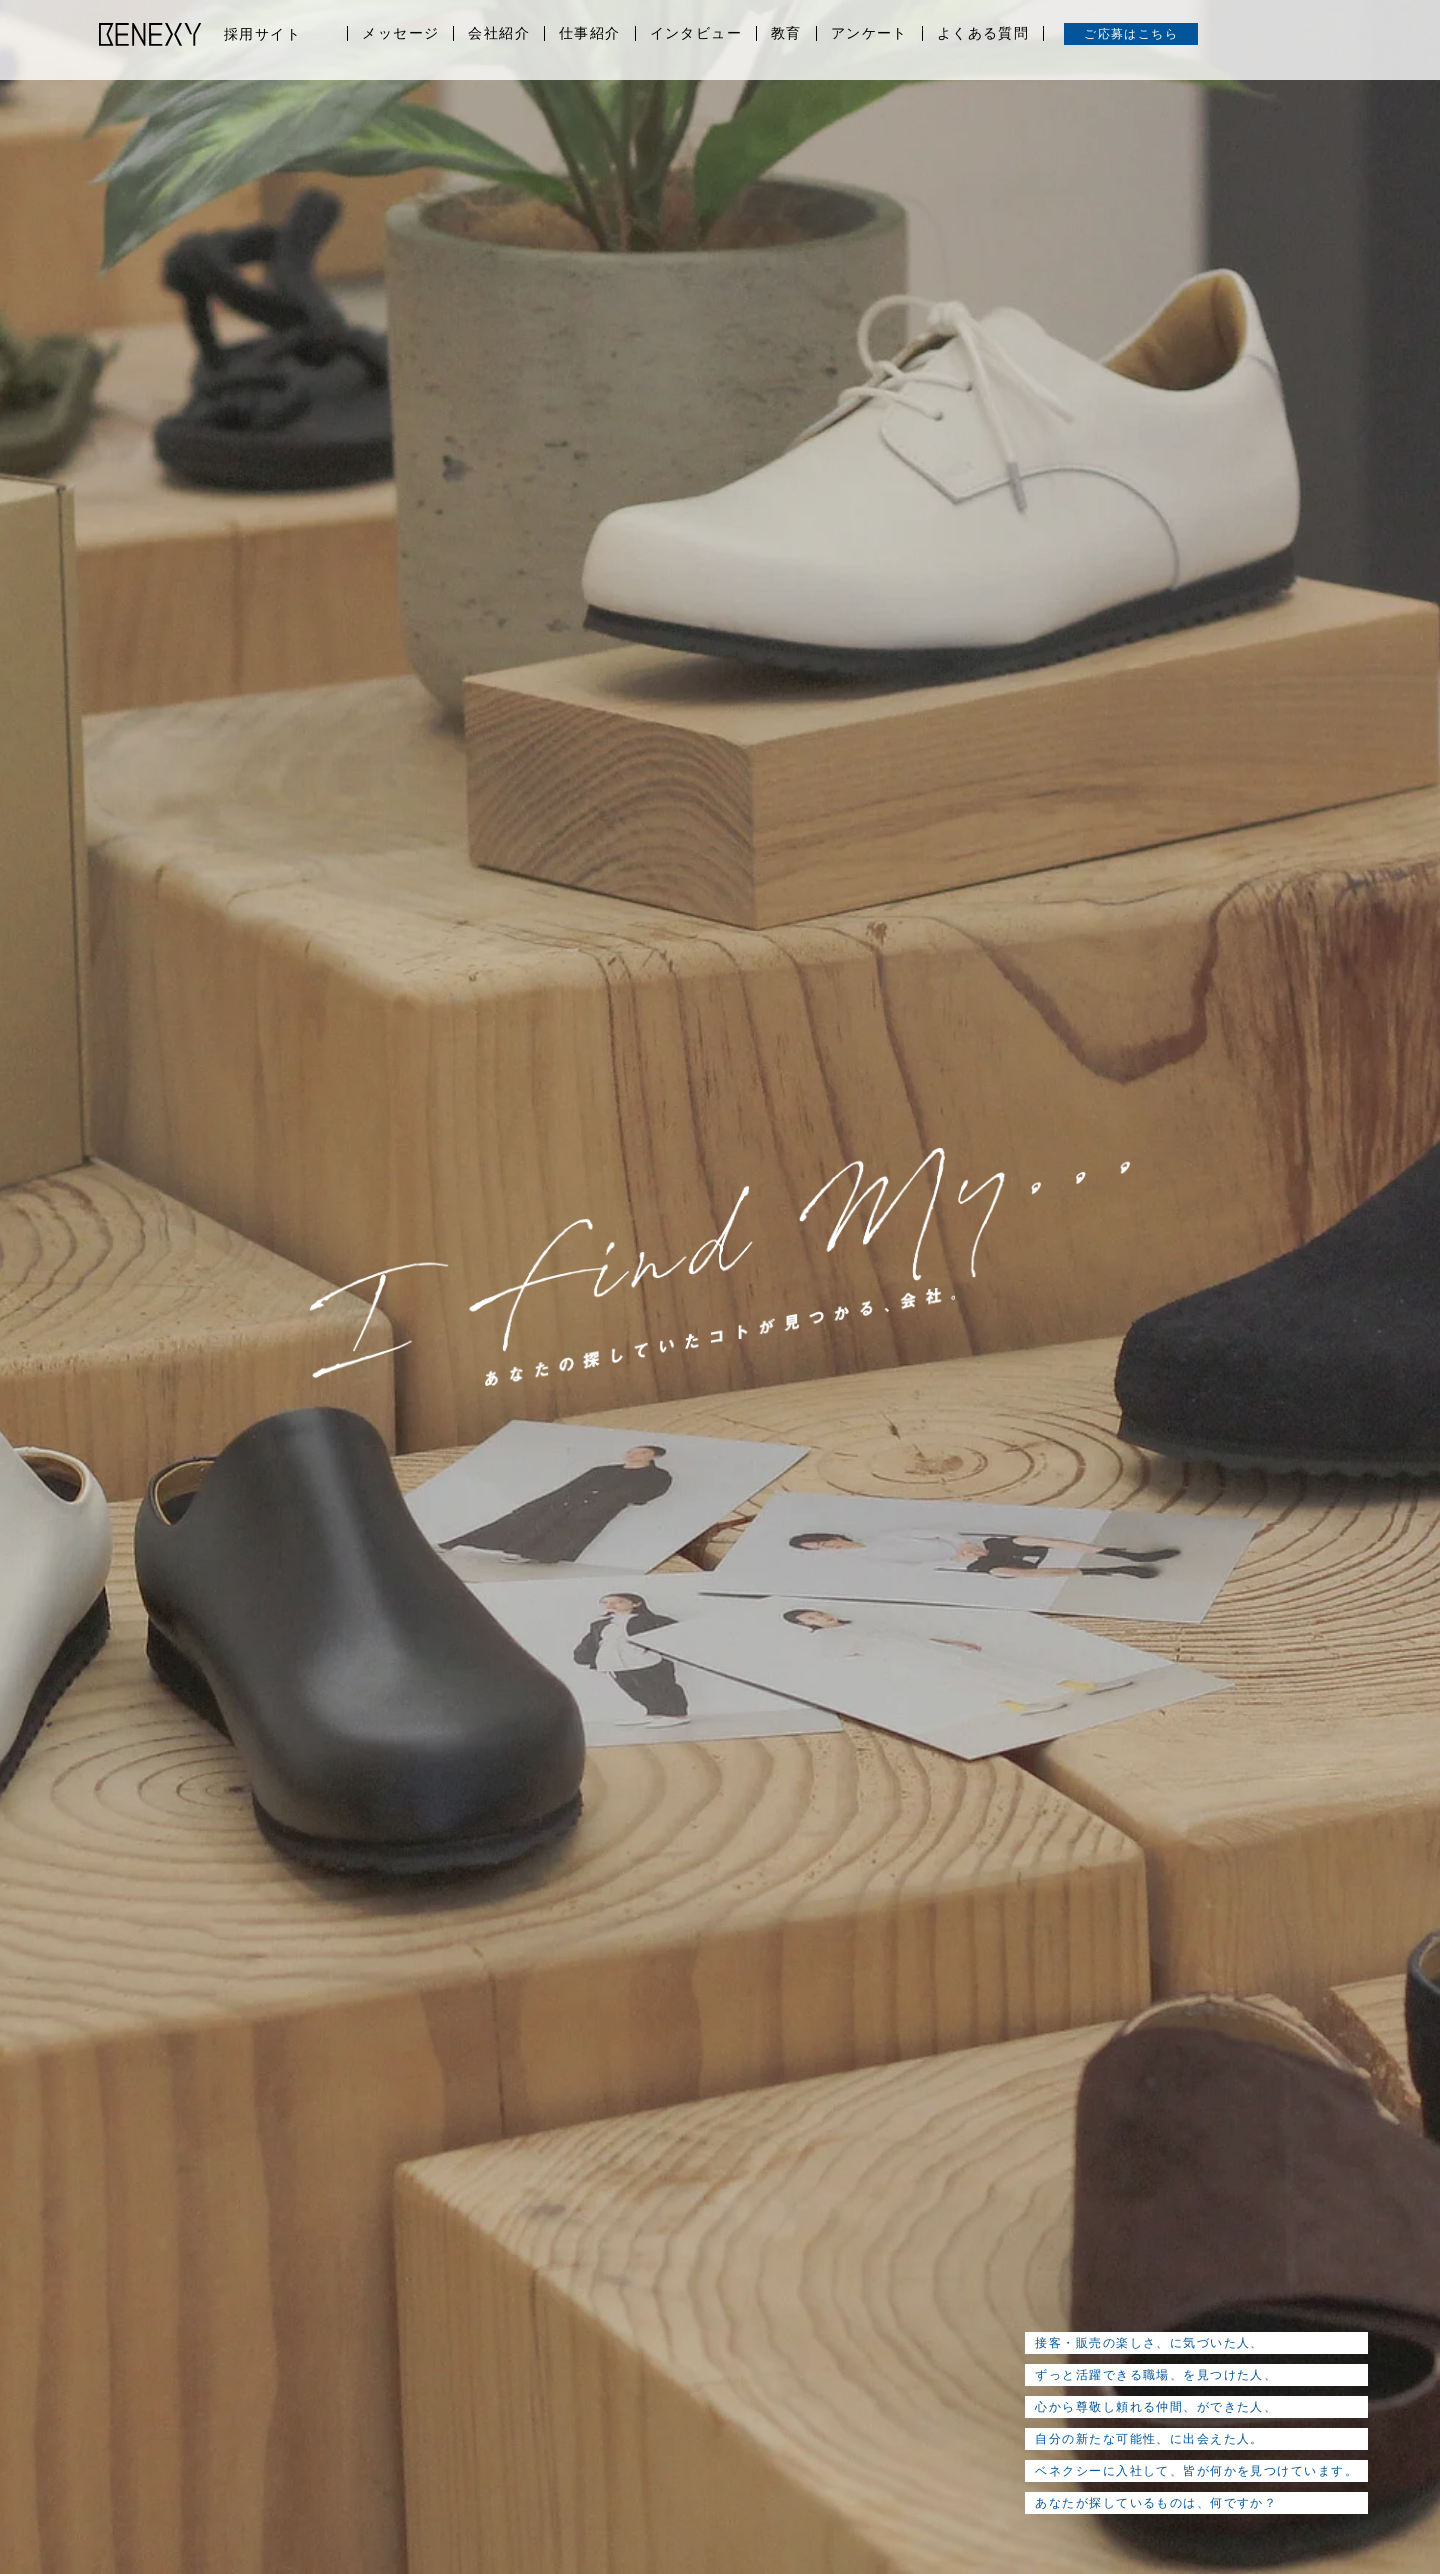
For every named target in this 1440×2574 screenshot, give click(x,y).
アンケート (869, 33)
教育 (786, 33)
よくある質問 (983, 33)
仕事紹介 (590, 33)
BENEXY (150, 34)
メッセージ (400, 33)
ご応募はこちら (1131, 34)
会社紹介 (499, 33)
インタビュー (696, 33)
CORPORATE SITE (1227, 2475)
